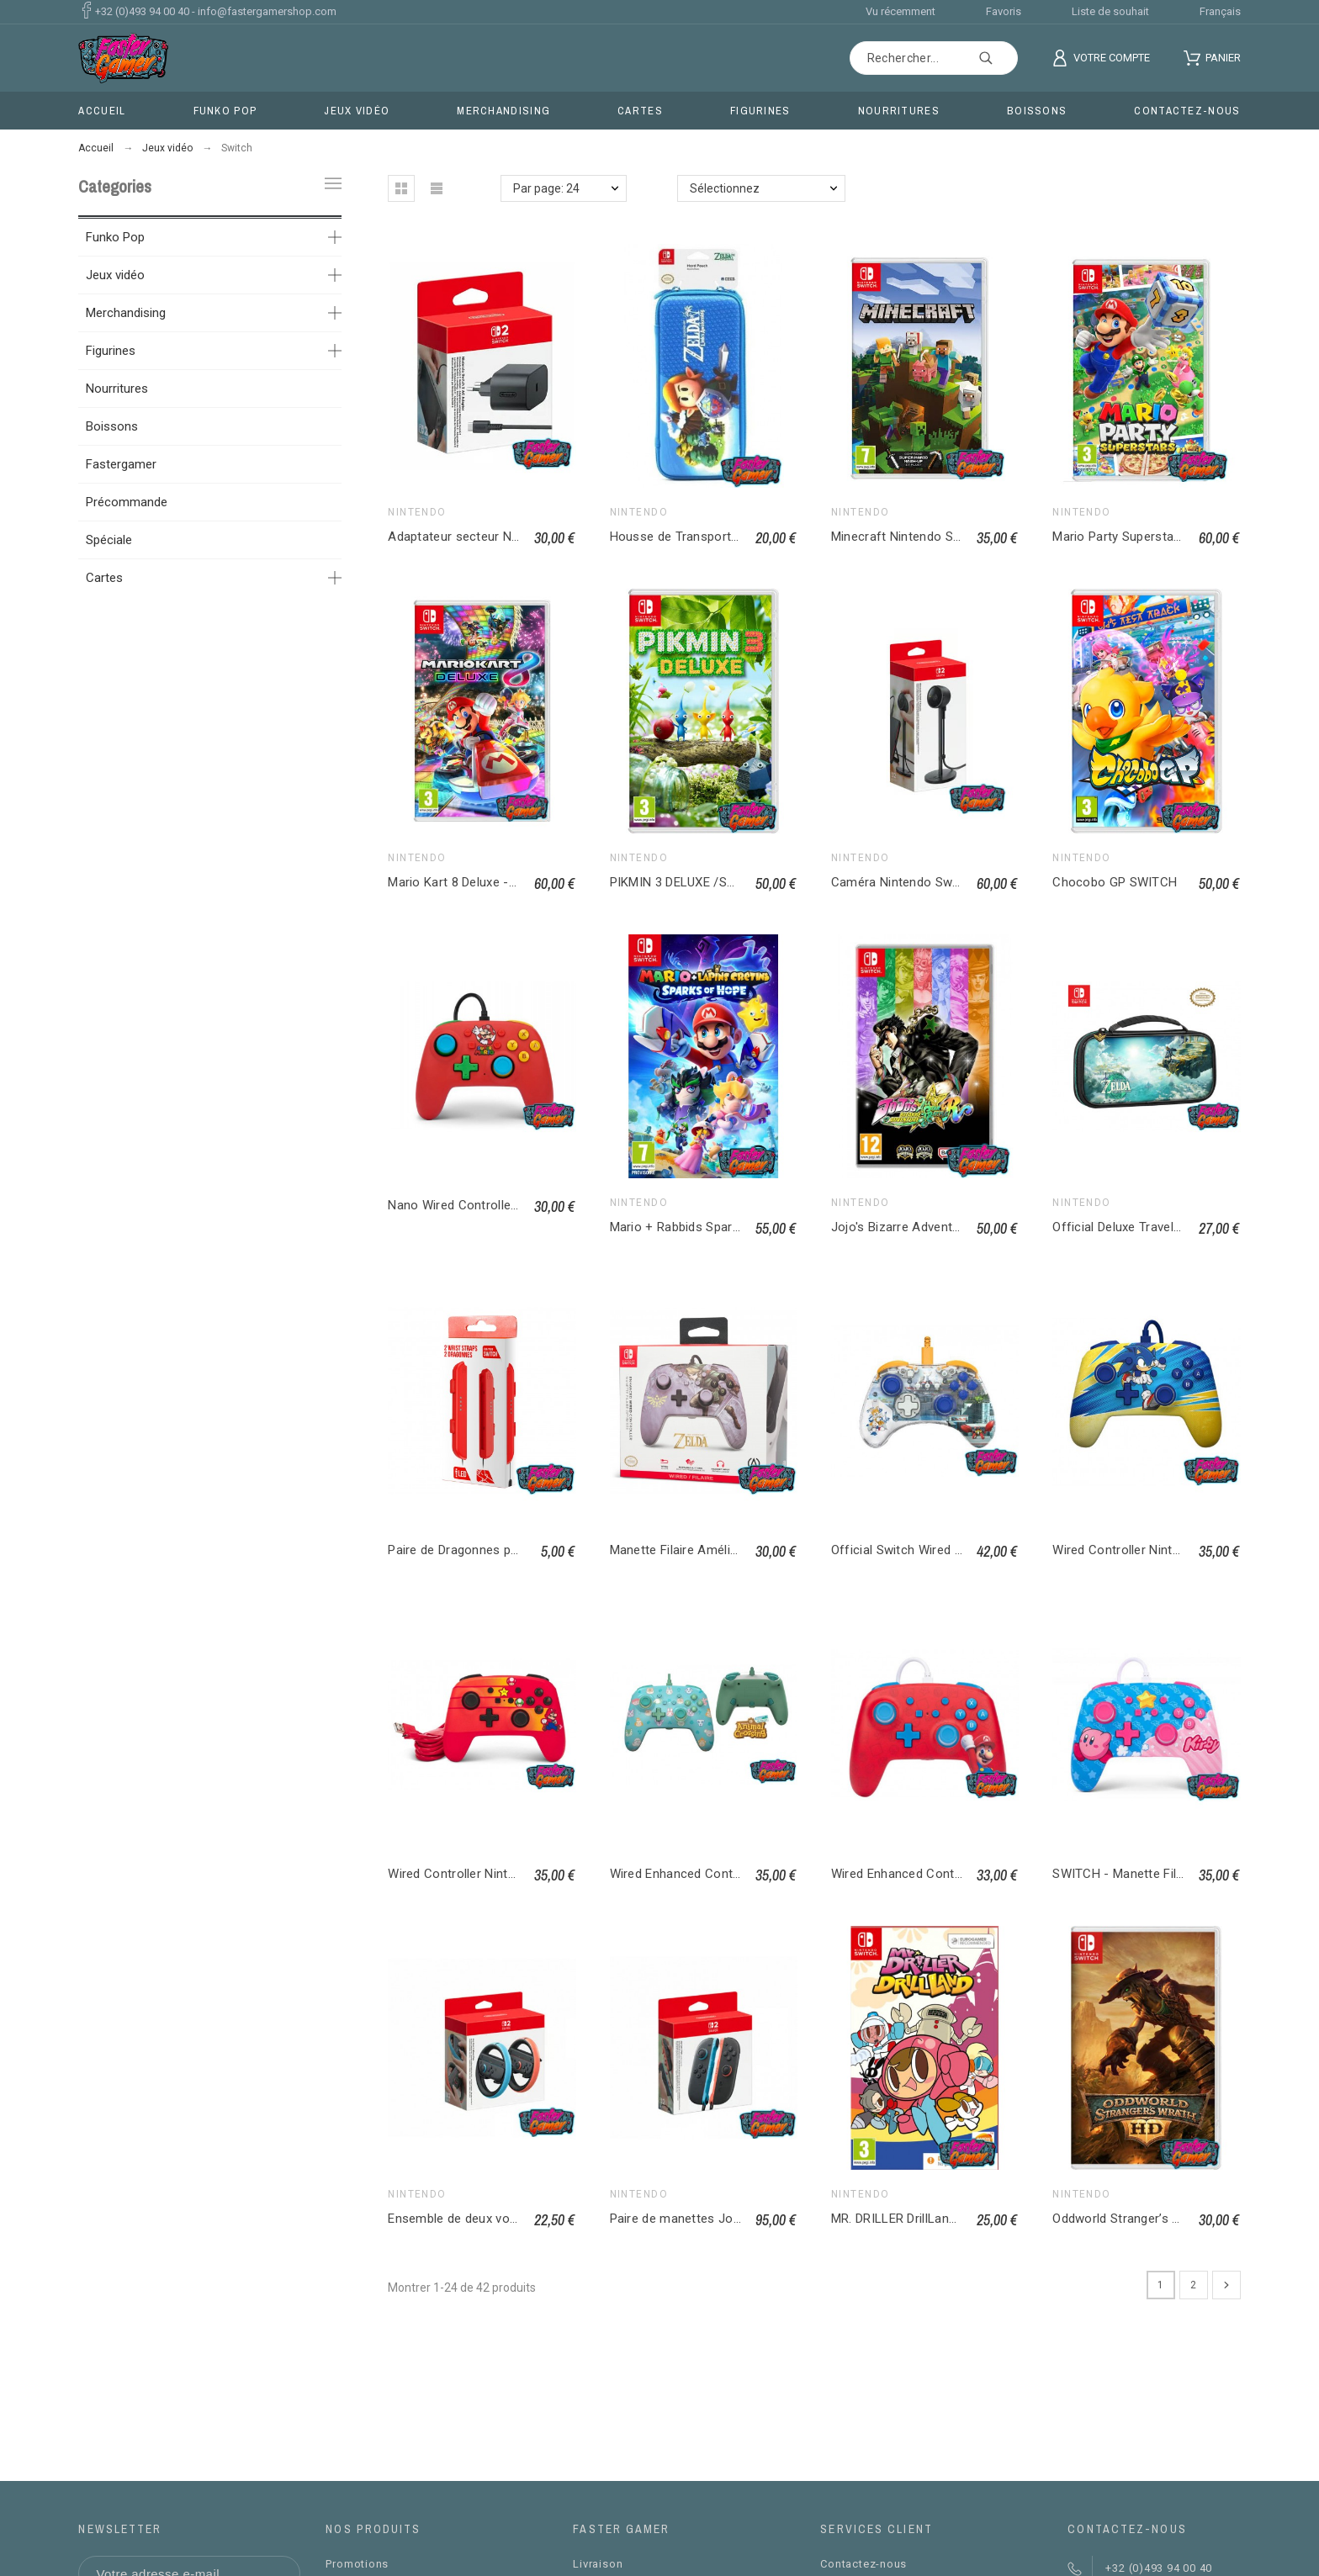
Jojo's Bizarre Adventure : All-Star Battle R (952, 1227)
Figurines (110, 350)
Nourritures (117, 388)
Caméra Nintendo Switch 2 (907, 882)
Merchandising (126, 312)
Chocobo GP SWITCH (1114, 882)
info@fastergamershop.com (267, 11)
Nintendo (417, 512)
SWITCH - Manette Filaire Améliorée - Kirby (1176, 1873)
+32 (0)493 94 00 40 (142, 11)
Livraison (597, 2563)
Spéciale (109, 539)
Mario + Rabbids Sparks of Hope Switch (724, 1227)
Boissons (112, 426)
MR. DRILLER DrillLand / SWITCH (923, 2218)
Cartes (104, 577)
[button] (401, 188)
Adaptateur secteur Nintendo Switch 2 (497, 536)
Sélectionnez (725, 188)
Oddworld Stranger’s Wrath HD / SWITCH (1169, 2218)
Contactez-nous (863, 2563)
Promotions (357, 2563)
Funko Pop (115, 237)
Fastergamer (121, 464)
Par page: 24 (546, 188)
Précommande (126, 502)
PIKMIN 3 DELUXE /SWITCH (688, 882)
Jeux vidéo (115, 275)
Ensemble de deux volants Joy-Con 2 (494, 2218)
